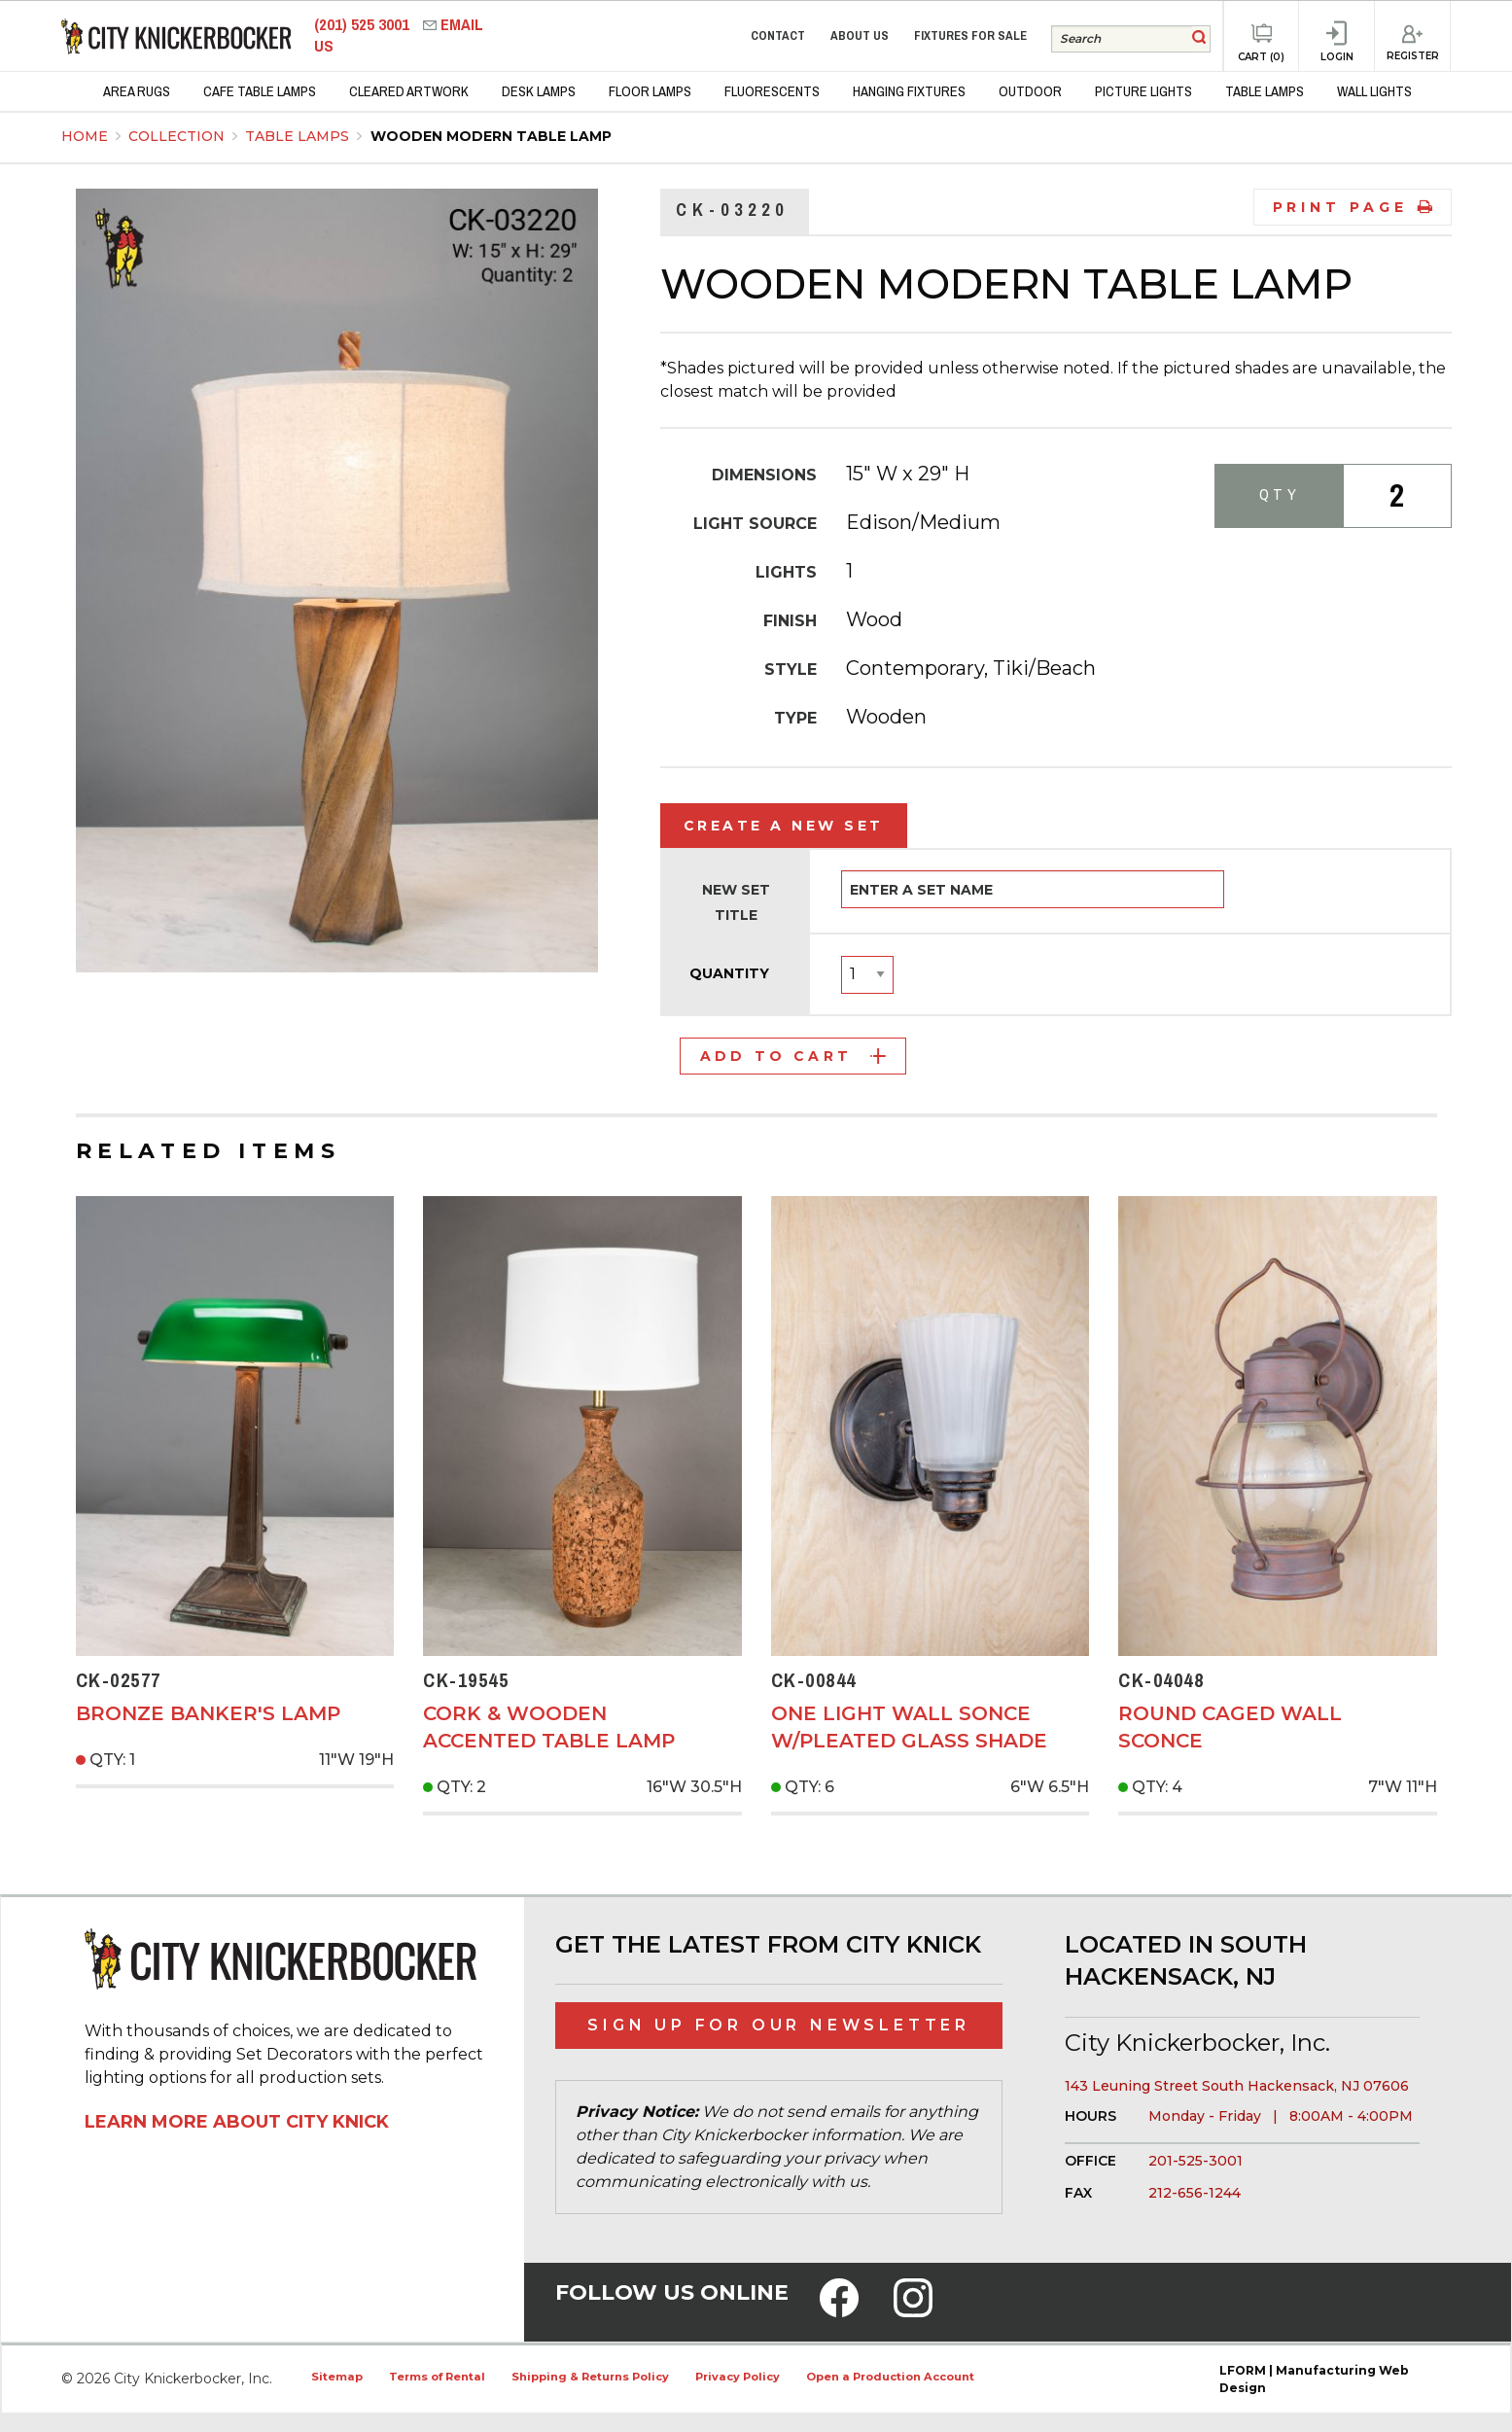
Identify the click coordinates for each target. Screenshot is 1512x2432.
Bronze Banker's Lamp (208, 1713)
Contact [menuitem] (778, 35)
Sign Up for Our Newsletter (778, 2025)
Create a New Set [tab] (784, 825)
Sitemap (337, 2376)
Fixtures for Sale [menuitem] (970, 35)
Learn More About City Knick (237, 2121)
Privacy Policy (737, 2376)
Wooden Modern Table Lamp (491, 136)
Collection (178, 136)
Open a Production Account (890, 2376)
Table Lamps (299, 136)
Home (84, 136)
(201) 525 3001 (363, 25)
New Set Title (736, 902)
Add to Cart (793, 1056)
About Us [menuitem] (859, 35)
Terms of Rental (437, 2376)
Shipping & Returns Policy (590, 2376)
